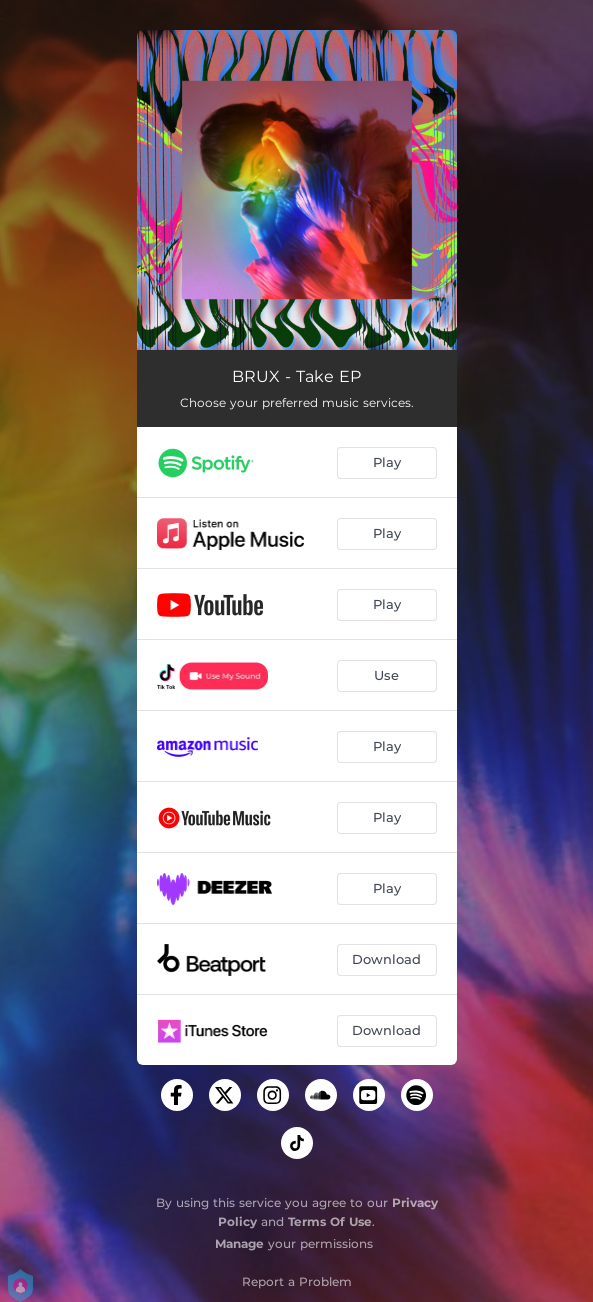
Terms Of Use (330, 1221)
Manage (239, 1243)
